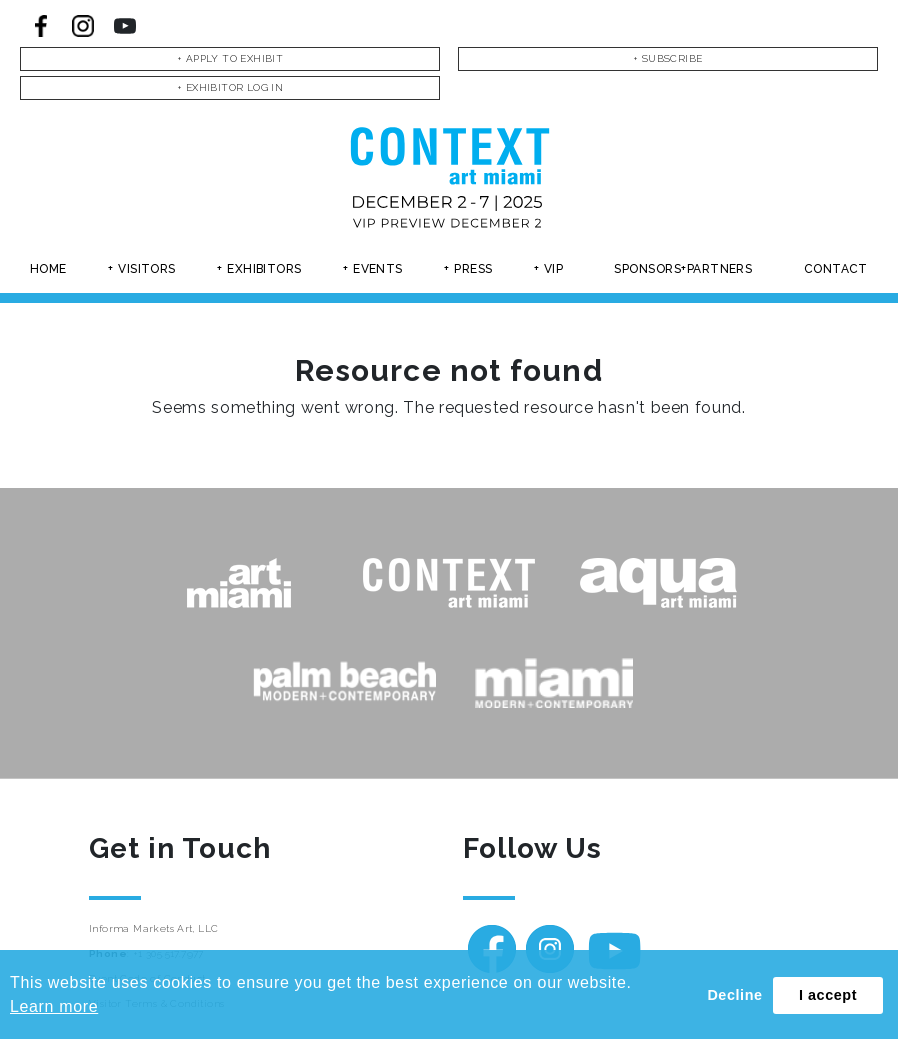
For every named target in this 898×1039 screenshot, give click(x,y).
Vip (553, 269)
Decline (734, 995)
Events (378, 269)
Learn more (54, 1006)
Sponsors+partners (683, 269)
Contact (836, 269)
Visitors (147, 269)
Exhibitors (264, 269)
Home (48, 269)
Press (473, 269)
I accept (828, 995)
